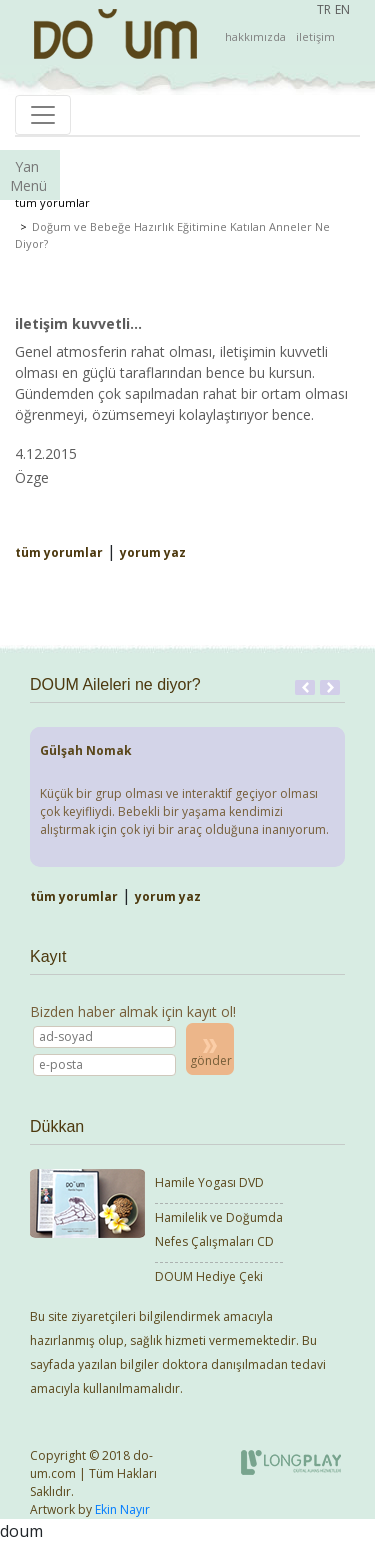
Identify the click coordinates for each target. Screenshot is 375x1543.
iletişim (315, 36)
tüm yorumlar (52, 202)
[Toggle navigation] (43, 115)
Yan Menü (28, 176)
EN (342, 9)
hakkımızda (255, 36)
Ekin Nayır (122, 1509)
